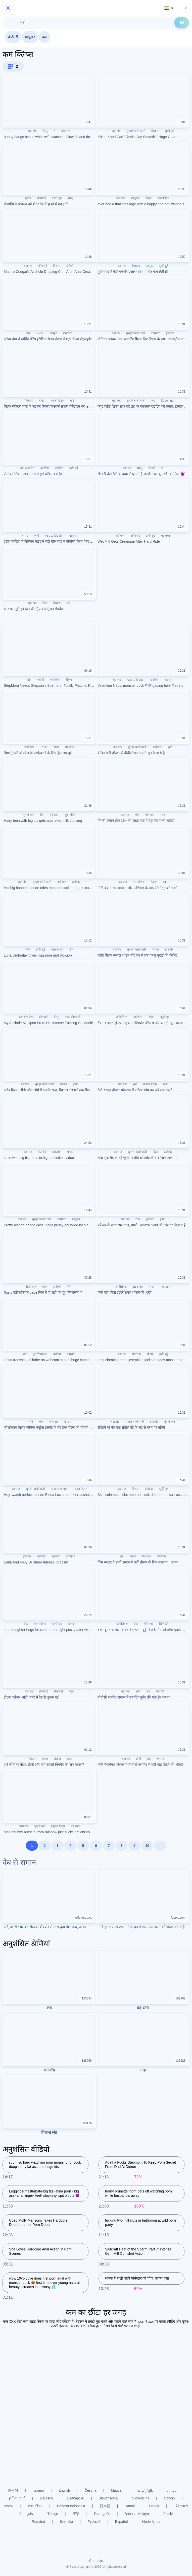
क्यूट (165, 882)
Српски (169, 2498)
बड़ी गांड (61, 882)
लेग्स (44, 603)
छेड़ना (149, 198)
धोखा (41, 400)
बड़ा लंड (32, 131)
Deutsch (46, 2498)
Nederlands (151, 2522)
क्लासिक (54, 679)
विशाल (155, 131)
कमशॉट (71, 1354)
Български (75, 2498)
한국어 (13, 2490)
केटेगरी (13, 37)
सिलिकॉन (164, 1624)
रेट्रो (28, 679)
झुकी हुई (169, 131)
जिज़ (155, 1152)
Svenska (66, 2522)
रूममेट (160, 1759)
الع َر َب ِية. (145, 2490)
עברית (172, 2490)
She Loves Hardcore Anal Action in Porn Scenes (40, 2251)
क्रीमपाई (41, 198)
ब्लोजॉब (56, 1152)
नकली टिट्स (57, 400)
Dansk (154, 2506)
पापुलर (30, 37)
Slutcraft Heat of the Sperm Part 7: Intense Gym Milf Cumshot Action (138, 2251)
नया (44, 37)
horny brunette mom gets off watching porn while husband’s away (138, 2193)
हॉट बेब (42, 1152)
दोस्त (56, 747)
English (64, 2490)
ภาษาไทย (35, 2506)
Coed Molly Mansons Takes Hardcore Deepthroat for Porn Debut (38, 2222)
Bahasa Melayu (137, 2514)
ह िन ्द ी (17, 2498)
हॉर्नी (170, 747)
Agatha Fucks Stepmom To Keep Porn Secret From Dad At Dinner (140, 2164)
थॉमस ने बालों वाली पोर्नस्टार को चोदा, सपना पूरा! (137, 2278)
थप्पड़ (25, 535)
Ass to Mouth (54, 535)
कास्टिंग (44, 468)
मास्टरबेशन (57, 949)
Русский (94, 2522)
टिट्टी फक (31, 1286)
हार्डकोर (70, 266)
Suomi (130, 2506)
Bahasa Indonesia (71, 2506)
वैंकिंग (68, 679)
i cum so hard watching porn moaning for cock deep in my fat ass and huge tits (45, 2164)
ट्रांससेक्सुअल (40, 1354)
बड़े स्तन (65, 131)
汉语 (76, 2514)
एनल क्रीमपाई (72, 1017)
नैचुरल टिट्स (58, 1826)
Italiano (38, 2490)
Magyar (117, 2490)
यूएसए (67, 1421)
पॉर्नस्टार (155, 333)
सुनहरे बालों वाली (135, 131)
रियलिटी (58, 1691)
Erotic (136, 266)
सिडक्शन (146, 1556)
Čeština (90, 2490)
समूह (44, 1286)
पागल (132, 1556)
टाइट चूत (57, 198)
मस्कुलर (135, 198)
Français (26, 2514)
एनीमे (28, 198)
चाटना (152, 1286)
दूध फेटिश (70, 814)
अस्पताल (23, 1826)
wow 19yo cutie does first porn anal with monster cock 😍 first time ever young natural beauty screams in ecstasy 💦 (44, 2282)
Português (102, 2514)
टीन (42, 814)
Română (38, 2522)
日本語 (105, 2506)
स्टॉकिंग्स (120, 535)
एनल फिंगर (80, 1489)
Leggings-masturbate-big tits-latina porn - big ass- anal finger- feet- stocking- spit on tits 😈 (44, 2193)
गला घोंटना (139, 882)
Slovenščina (108, 2498)
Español (121, 2522)
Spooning (167, 400)
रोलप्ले (151, 468)
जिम (69, 1286)
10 (147, 1846)
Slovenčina (141, 2498)
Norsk (9, 2506)
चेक (28, 333)
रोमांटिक (67, 333)
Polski (168, 2514)
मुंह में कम (28, 814)
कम (25, 1354)
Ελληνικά (181, 2506)
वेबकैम (57, 1354)
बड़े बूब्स (165, 535)
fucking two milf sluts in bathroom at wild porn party (140, 2222)
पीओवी (40, 679)
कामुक (149, 266)
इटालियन (57, 1624)
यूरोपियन (70, 1556)
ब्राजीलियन (163, 198)
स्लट (162, 814)
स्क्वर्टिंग (160, 1691)
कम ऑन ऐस (27, 468)
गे (54, 131)
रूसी (36, 535)
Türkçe (52, 2514)
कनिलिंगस (121, 1017)
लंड (153, 400)
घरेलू (44, 131)
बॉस (72, 400)
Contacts (96, 2561)
